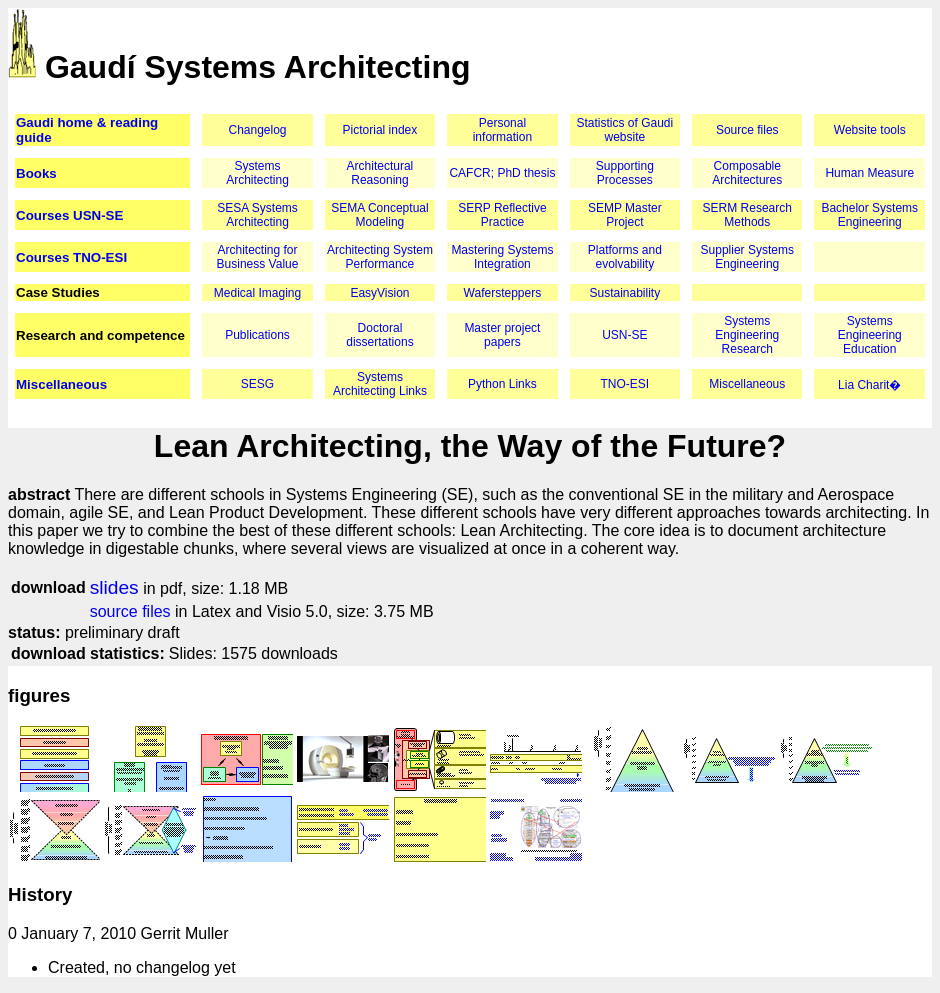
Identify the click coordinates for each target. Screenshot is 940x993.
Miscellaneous (61, 384)
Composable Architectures (747, 173)
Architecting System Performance (380, 257)
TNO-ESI (624, 384)
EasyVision (379, 293)
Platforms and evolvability (625, 257)
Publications (257, 335)
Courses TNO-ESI (71, 257)
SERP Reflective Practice (502, 215)
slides (114, 587)
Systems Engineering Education (870, 335)
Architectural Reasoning (380, 173)
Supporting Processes (625, 173)
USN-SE (624, 335)
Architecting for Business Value (258, 257)
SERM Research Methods (747, 215)
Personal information (502, 130)
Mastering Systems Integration (502, 257)
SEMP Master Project (625, 215)
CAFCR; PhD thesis (502, 173)
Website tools (870, 130)
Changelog (257, 130)
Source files (747, 130)
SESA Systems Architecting (257, 215)
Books (36, 173)
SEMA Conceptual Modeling (379, 215)
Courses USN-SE (69, 215)
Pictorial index (380, 130)
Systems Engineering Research (747, 335)
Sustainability (624, 293)
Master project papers (502, 335)
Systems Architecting (257, 173)
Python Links (502, 384)
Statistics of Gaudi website (624, 130)
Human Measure (869, 173)
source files (130, 611)
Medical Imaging (257, 293)
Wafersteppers (503, 293)
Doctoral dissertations (379, 335)
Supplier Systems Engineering (747, 257)
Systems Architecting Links (380, 384)
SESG (257, 384)
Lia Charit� (869, 385)
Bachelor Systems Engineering (869, 215)
